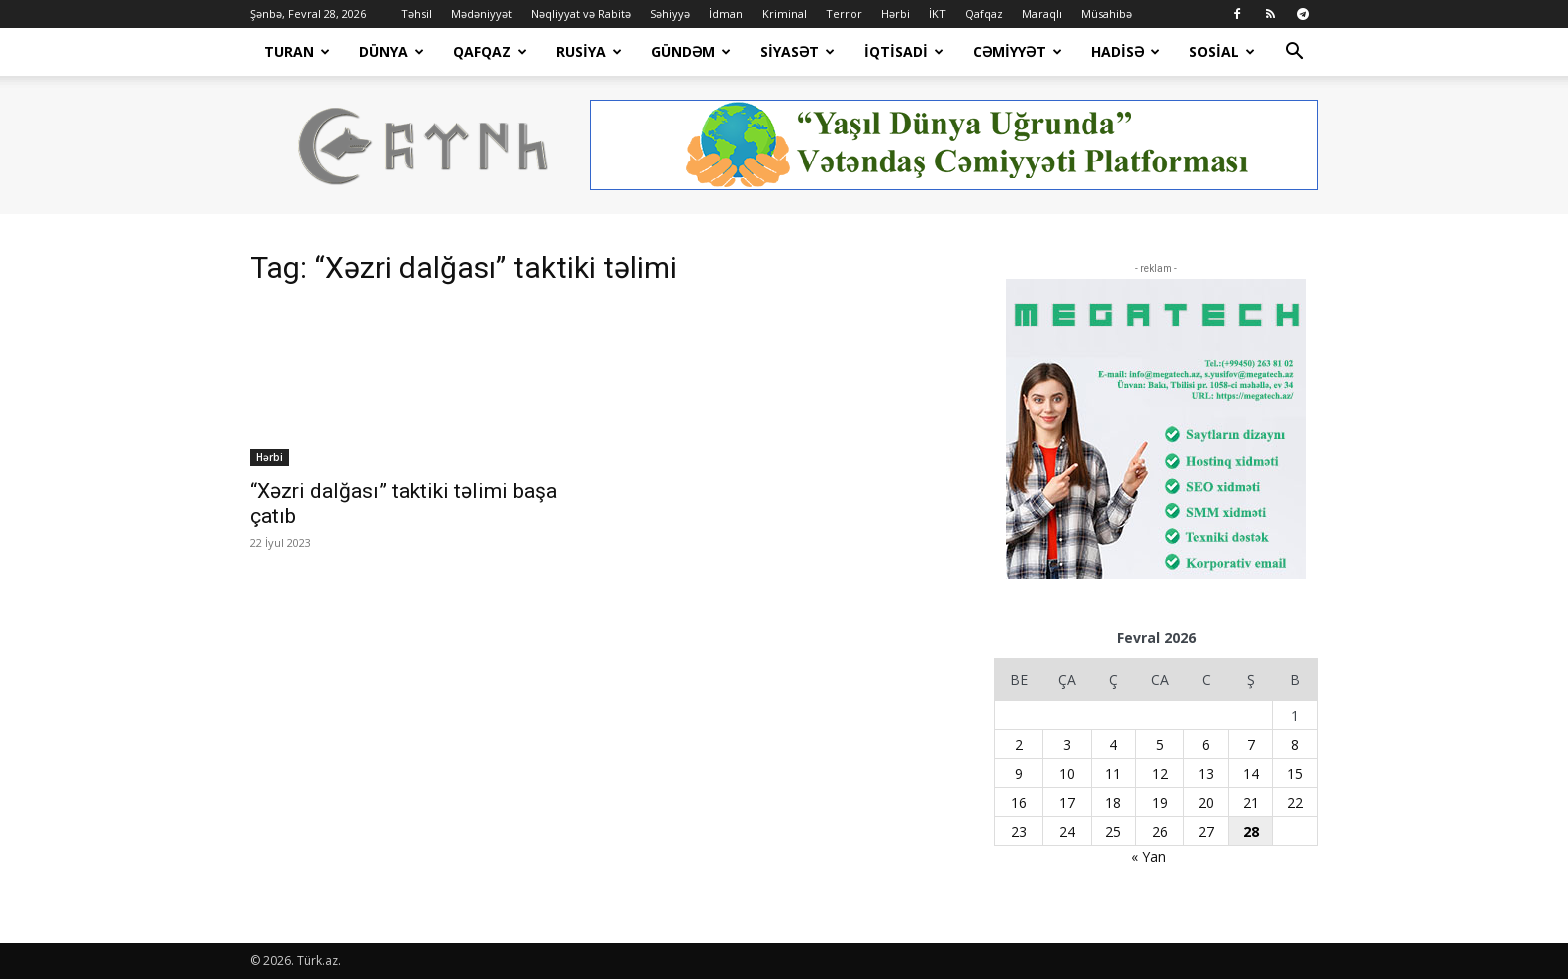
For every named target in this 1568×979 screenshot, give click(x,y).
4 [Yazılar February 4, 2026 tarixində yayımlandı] (1113, 744)
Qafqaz (984, 13)
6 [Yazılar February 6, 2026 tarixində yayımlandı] (1206, 744)
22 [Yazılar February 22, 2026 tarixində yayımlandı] (1295, 802)
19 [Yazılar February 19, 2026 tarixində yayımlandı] (1160, 802)
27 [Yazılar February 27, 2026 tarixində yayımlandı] (1206, 831)
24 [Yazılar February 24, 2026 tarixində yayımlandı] (1067, 831)
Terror (844, 13)
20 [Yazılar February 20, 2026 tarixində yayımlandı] (1206, 802)
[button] (1294, 53)
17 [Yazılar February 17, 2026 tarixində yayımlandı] (1067, 802)
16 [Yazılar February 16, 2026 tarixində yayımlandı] (1019, 802)
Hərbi (895, 13)
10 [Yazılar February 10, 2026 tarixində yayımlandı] (1067, 773)
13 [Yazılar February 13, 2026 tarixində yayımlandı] (1206, 773)
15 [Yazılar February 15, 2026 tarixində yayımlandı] (1295, 773)
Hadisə (1125, 51)
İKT (937, 13)
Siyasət (797, 51)
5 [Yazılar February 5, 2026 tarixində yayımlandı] (1160, 744)
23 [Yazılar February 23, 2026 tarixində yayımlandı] (1019, 831)
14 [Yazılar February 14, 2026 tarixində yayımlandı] (1251, 773)
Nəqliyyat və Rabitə (581, 13)
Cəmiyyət (1017, 51)
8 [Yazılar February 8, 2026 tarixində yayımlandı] (1295, 744)
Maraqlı (1042, 13)
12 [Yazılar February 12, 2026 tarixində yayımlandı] (1160, 773)
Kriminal (784, 13)
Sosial (1222, 51)
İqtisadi (904, 51)
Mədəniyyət (481, 13)
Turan (297, 51)
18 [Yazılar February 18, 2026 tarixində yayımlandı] (1113, 802)
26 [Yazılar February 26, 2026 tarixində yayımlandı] (1160, 831)
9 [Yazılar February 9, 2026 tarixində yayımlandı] (1019, 773)
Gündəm (691, 51)
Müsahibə (1106, 13)
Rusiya (589, 51)
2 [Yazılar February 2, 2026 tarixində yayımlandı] (1019, 744)
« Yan (1148, 856)
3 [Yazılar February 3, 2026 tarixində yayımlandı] (1067, 744)
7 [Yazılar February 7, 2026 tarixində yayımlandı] (1251, 744)
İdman (726, 13)
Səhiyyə (670, 13)
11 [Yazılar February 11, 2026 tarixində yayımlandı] (1113, 773)
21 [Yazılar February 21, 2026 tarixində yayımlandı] (1251, 802)
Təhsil (416, 13)
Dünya (391, 51)
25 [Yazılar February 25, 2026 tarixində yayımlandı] (1113, 831)
